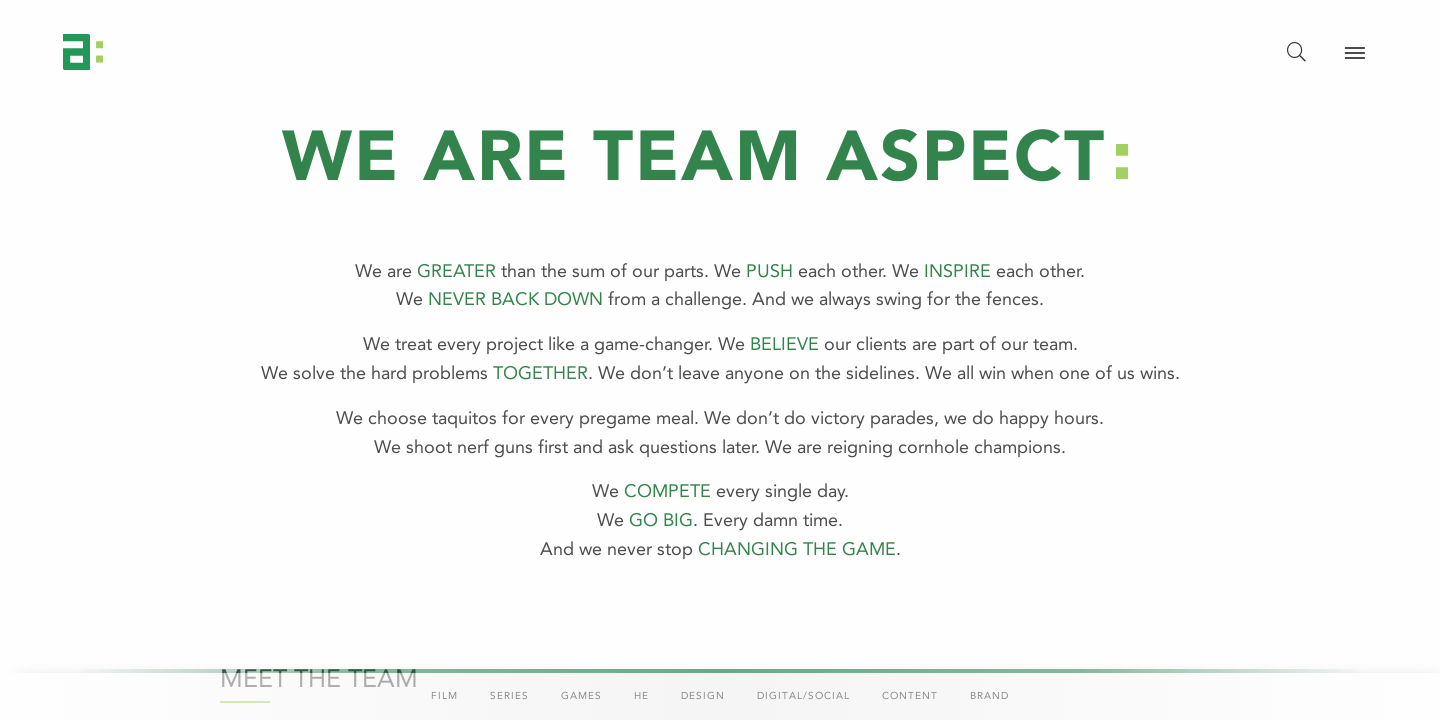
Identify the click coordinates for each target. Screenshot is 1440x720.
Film (444, 696)
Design (703, 696)
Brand (989, 696)
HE (641, 696)
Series (509, 696)
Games (581, 696)
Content (910, 696)
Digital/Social (803, 696)
